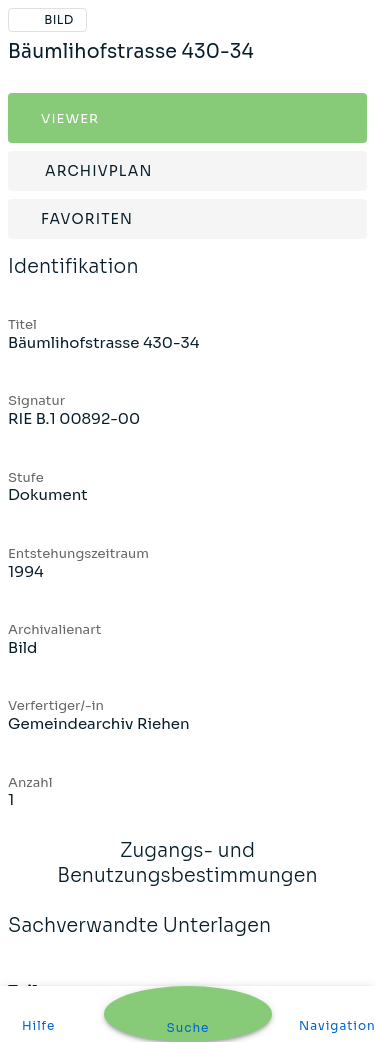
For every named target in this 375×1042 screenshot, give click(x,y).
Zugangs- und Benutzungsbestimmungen (187, 876)
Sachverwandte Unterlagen (139, 939)
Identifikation (73, 280)
